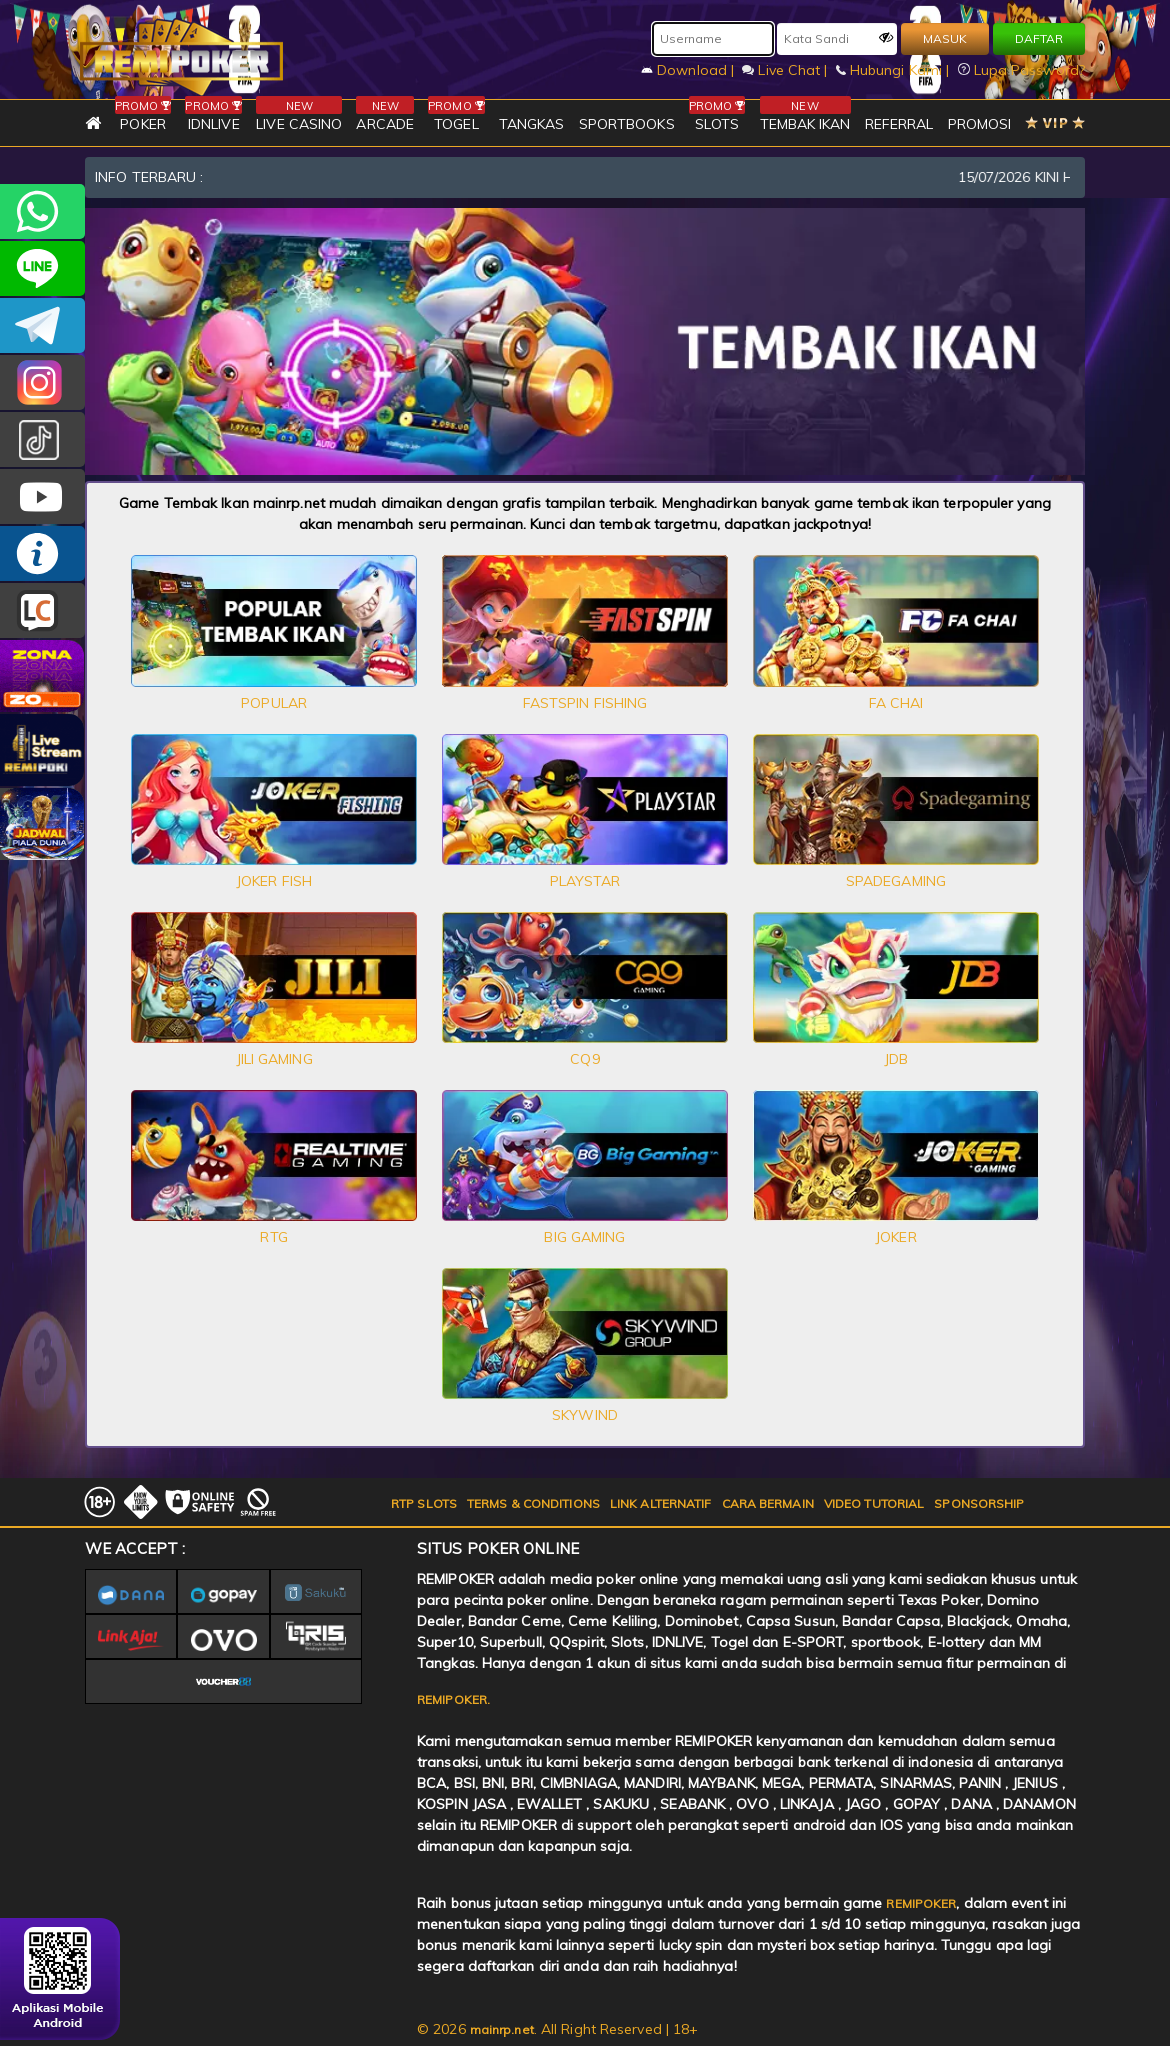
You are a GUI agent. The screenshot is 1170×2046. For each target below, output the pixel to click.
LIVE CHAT (42, 610)
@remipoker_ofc (42, 439)
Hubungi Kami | (895, 70)
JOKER (896, 1237)
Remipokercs (42, 325)
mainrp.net (502, 2029)
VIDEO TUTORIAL (874, 1503)
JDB (896, 1059)
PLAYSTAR (585, 881)
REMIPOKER (921, 1903)
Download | (689, 70)
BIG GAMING (584, 1237)
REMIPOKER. (453, 1699)
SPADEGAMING (896, 881)
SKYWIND (585, 1415)
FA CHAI (896, 703)
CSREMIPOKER (42, 382)
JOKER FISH (274, 881)
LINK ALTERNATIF (661, 1503)
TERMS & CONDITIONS (533, 1503)
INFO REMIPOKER (42, 553)
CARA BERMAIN (768, 1503)
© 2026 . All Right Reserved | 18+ (557, 2029)
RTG (273, 1237)
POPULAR (274, 703)
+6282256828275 (42, 211)
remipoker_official (42, 268)
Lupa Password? (1022, 70)
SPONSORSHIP (979, 1503)
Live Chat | (786, 70)
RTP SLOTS (424, 1503)
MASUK (945, 38)
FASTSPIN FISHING (585, 703)
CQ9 (584, 1059)
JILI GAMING (274, 1059)
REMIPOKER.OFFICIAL (42, 496)
